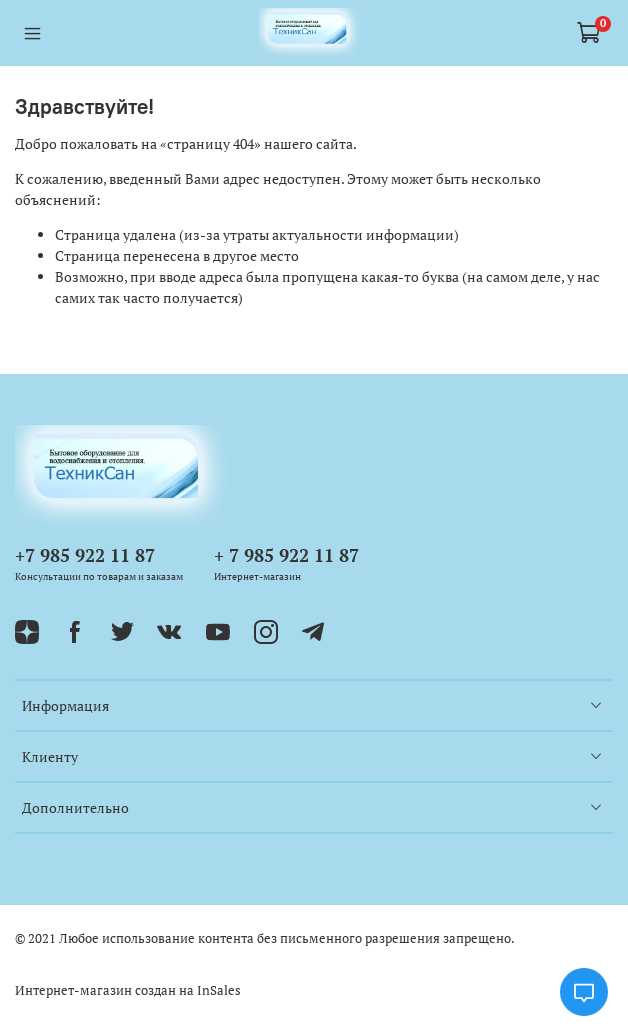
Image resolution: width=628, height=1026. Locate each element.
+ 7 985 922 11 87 (286, 555)
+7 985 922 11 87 (85, 555)
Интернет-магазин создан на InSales (128, 990)
